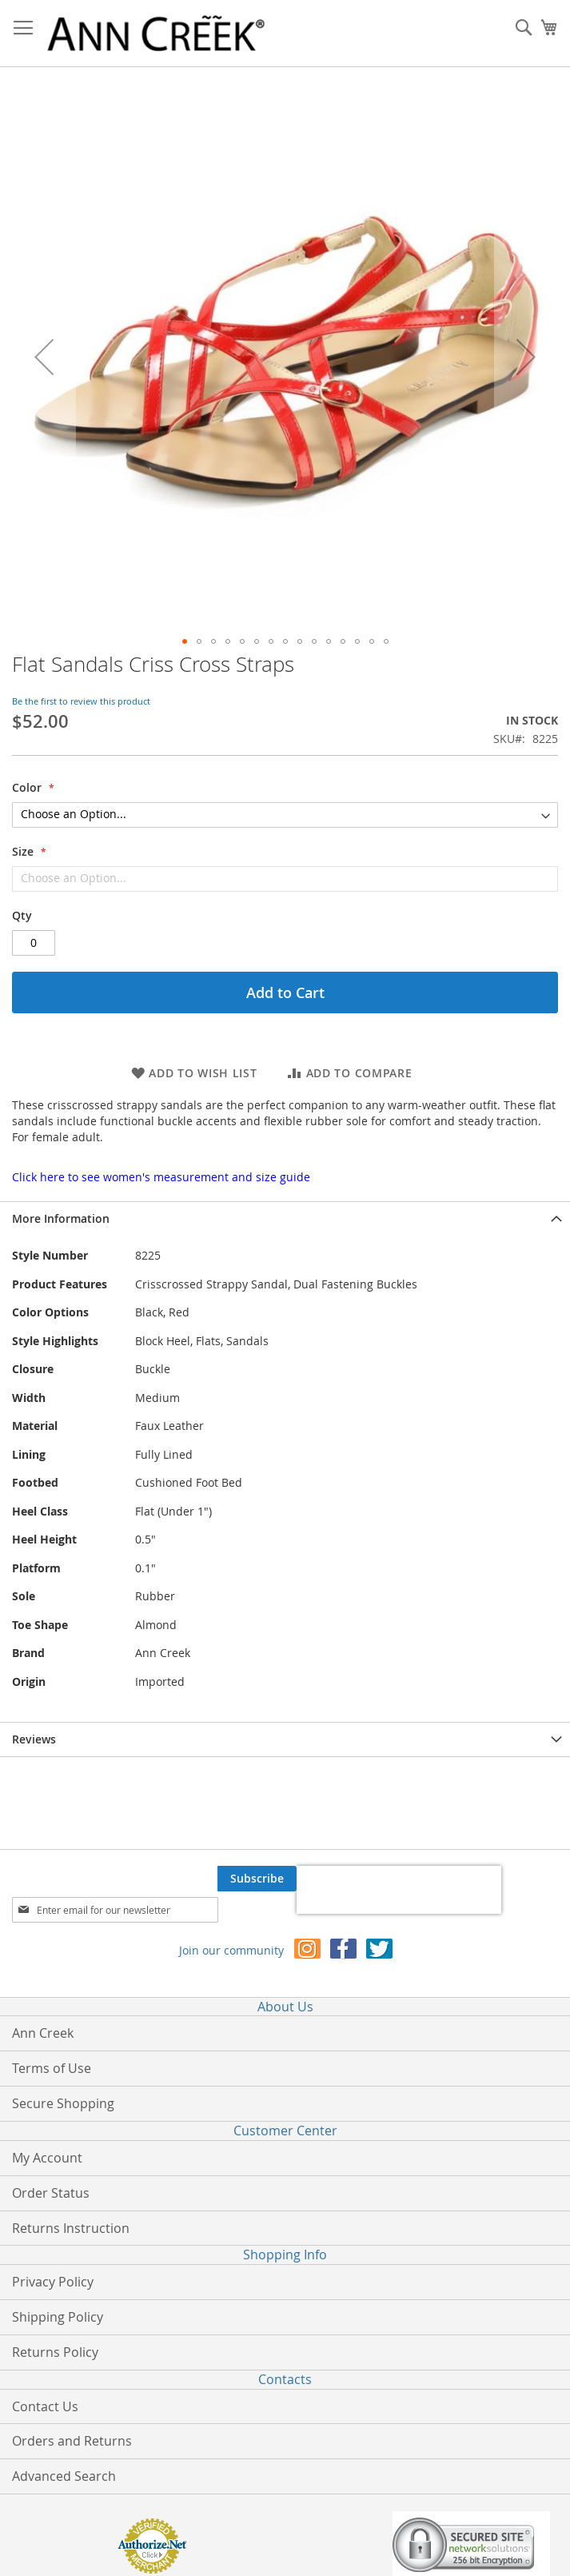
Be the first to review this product (81, 701)
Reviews (34, 1739)
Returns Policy (55, 2352)
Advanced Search (64, 2476)
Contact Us (45, 2406)
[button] (44, 356)
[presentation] (399, 1890)
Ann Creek (43, 2033)
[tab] (285, 1218)
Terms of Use (51, 2068)
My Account (47, 2158)
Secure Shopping (63, 2103)
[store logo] (156, 33)
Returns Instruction (71, 2228)
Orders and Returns (72, 2441)
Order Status (51, 2193)
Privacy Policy (53, 2281)
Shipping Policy (57, 2317)
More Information (61, 1218)
